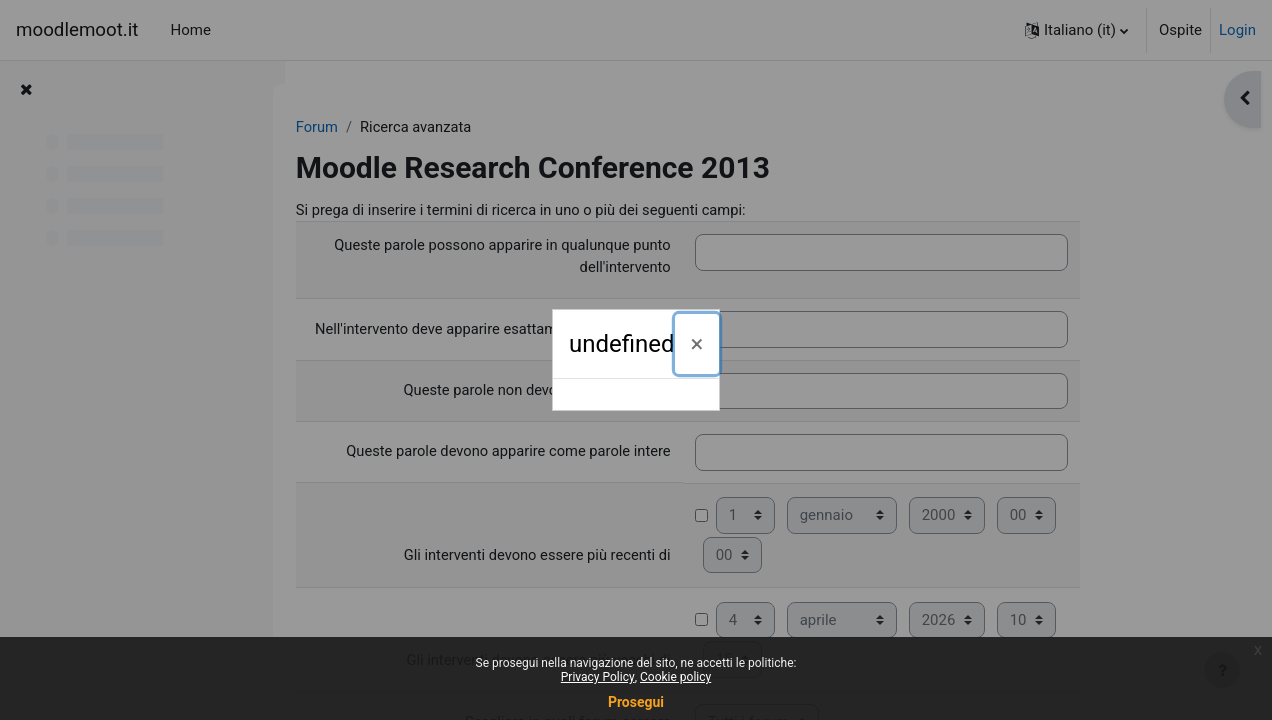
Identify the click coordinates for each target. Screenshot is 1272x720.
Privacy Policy (598, 677)
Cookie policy (675, 677)
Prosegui (636, 702)
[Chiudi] (697, 344)
